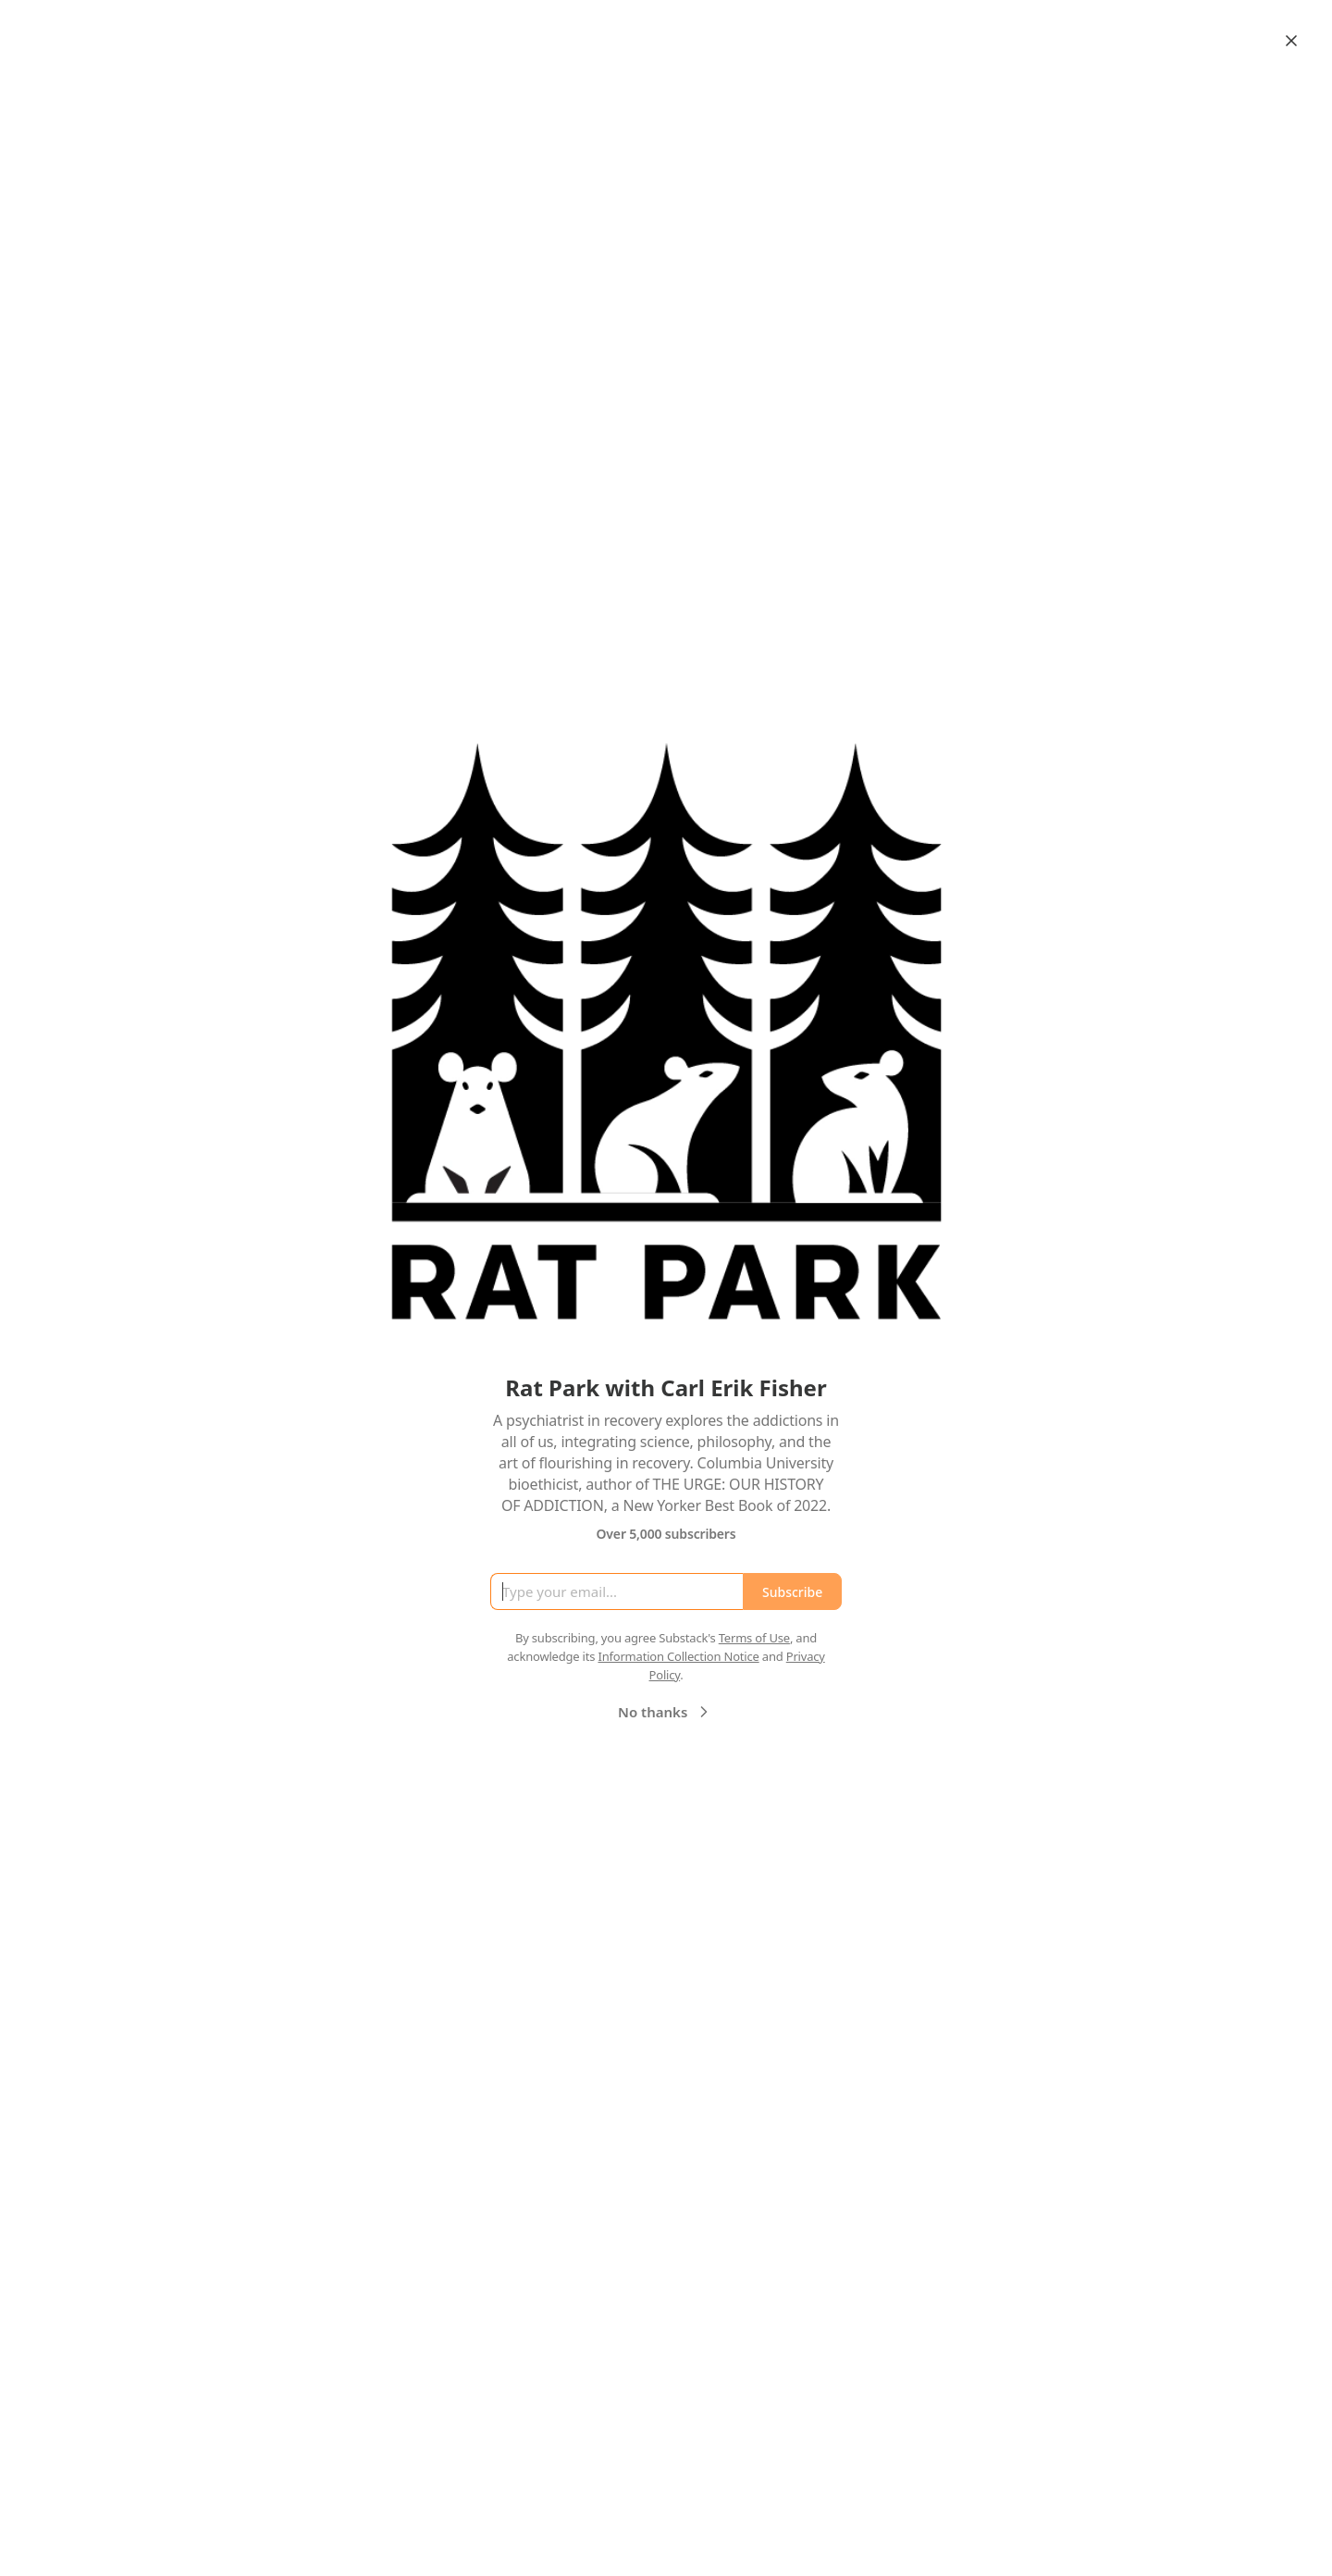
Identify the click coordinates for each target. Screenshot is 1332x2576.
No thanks (665, 1712)
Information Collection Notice (678, 1656)
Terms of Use (754, 1637)
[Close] (1291, 40)
